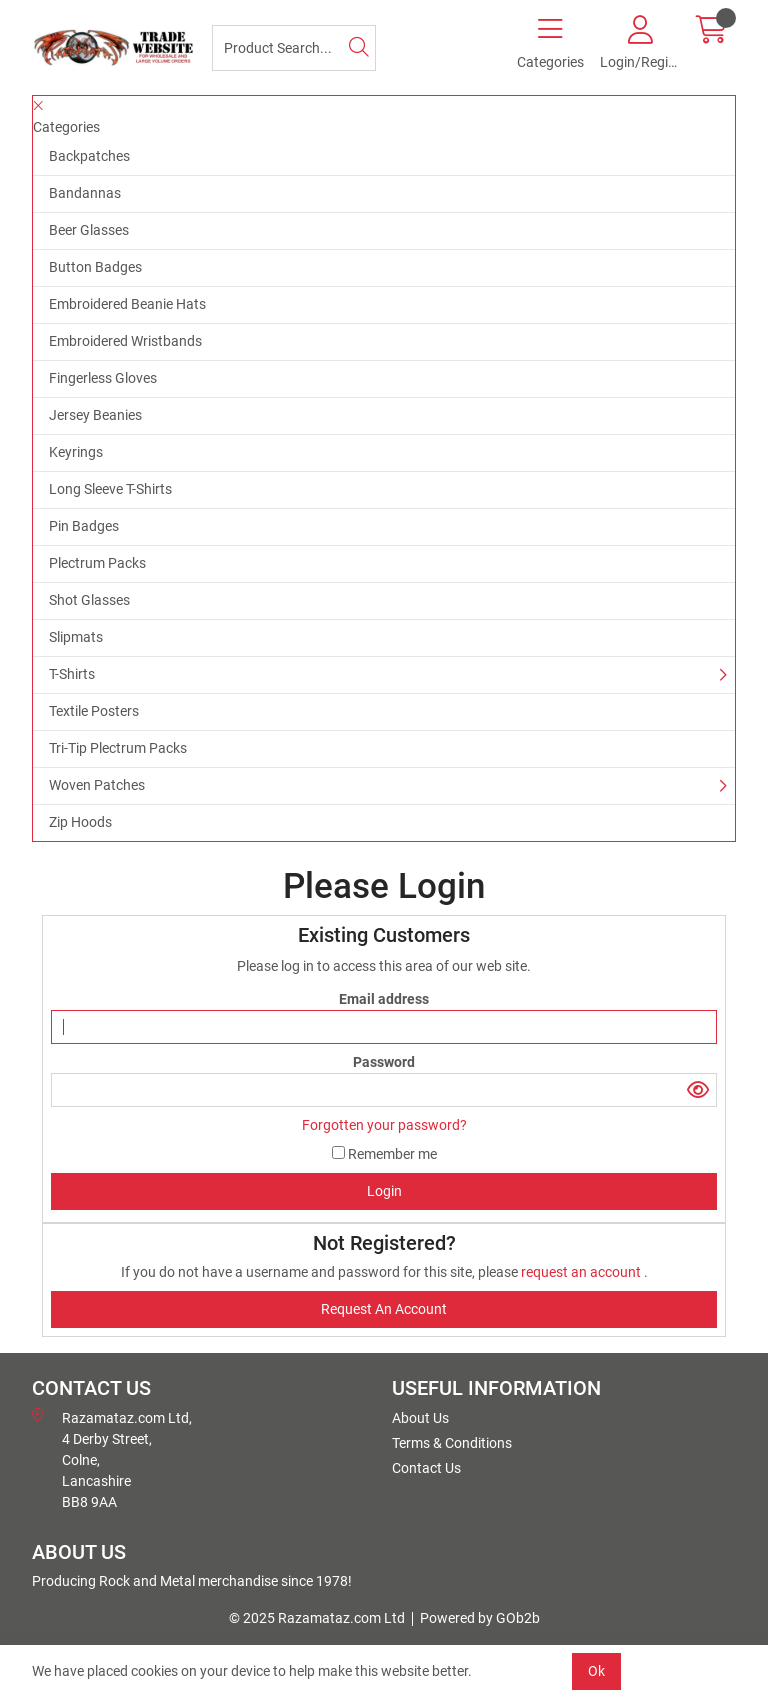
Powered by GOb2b (480, 1618)
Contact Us (426, 1468)
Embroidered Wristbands (125, 341)
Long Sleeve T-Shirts (110, 489)
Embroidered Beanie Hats (127, 304)
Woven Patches (97, 785)
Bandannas (85, 193)
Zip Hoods (80, 822)
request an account (582, 1272)
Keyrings (76, 452)
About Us (420, 1418)
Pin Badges (84, 526)
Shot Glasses (89, 600)
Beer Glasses (89, 230)
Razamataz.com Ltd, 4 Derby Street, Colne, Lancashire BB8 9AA (112, 1459)
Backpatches (89, 156)
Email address (384, 999)
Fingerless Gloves (103, 378)
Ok (596, 1671)
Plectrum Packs (97, 563)
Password (384, 1062)
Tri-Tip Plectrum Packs (118, 748)
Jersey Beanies (95, 415)
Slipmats (76, 637)
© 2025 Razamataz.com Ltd (317, 1618)
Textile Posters (94, 711)
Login (384, 1191)
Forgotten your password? (384, 1125)
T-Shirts (72, 674)
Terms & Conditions (452, 1443)
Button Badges (95, 267)
